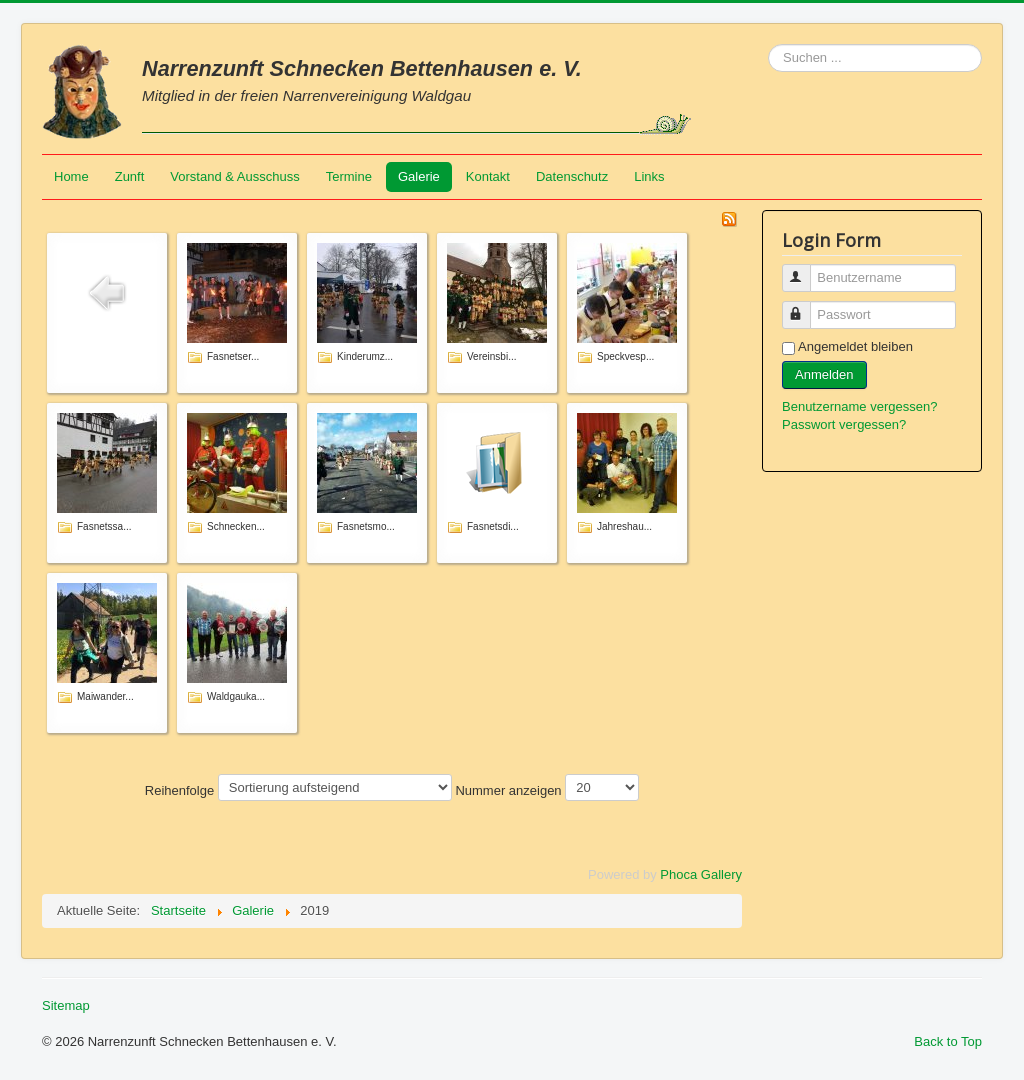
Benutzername (805, 269)
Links (649, 176)
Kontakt (488, 176)
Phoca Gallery (701, 874)
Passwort (805, 306)
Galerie (419, 176)
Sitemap (66, 1005)
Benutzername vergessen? (859, 406)
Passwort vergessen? (844, 424)
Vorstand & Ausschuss (234, 176)
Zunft (130, 176)
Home (71, 176)
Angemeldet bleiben (855, 346)
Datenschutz (572, 176)
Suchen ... (768, 44)
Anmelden (824, 374)
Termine (349, 176)
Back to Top (948, 1041)
